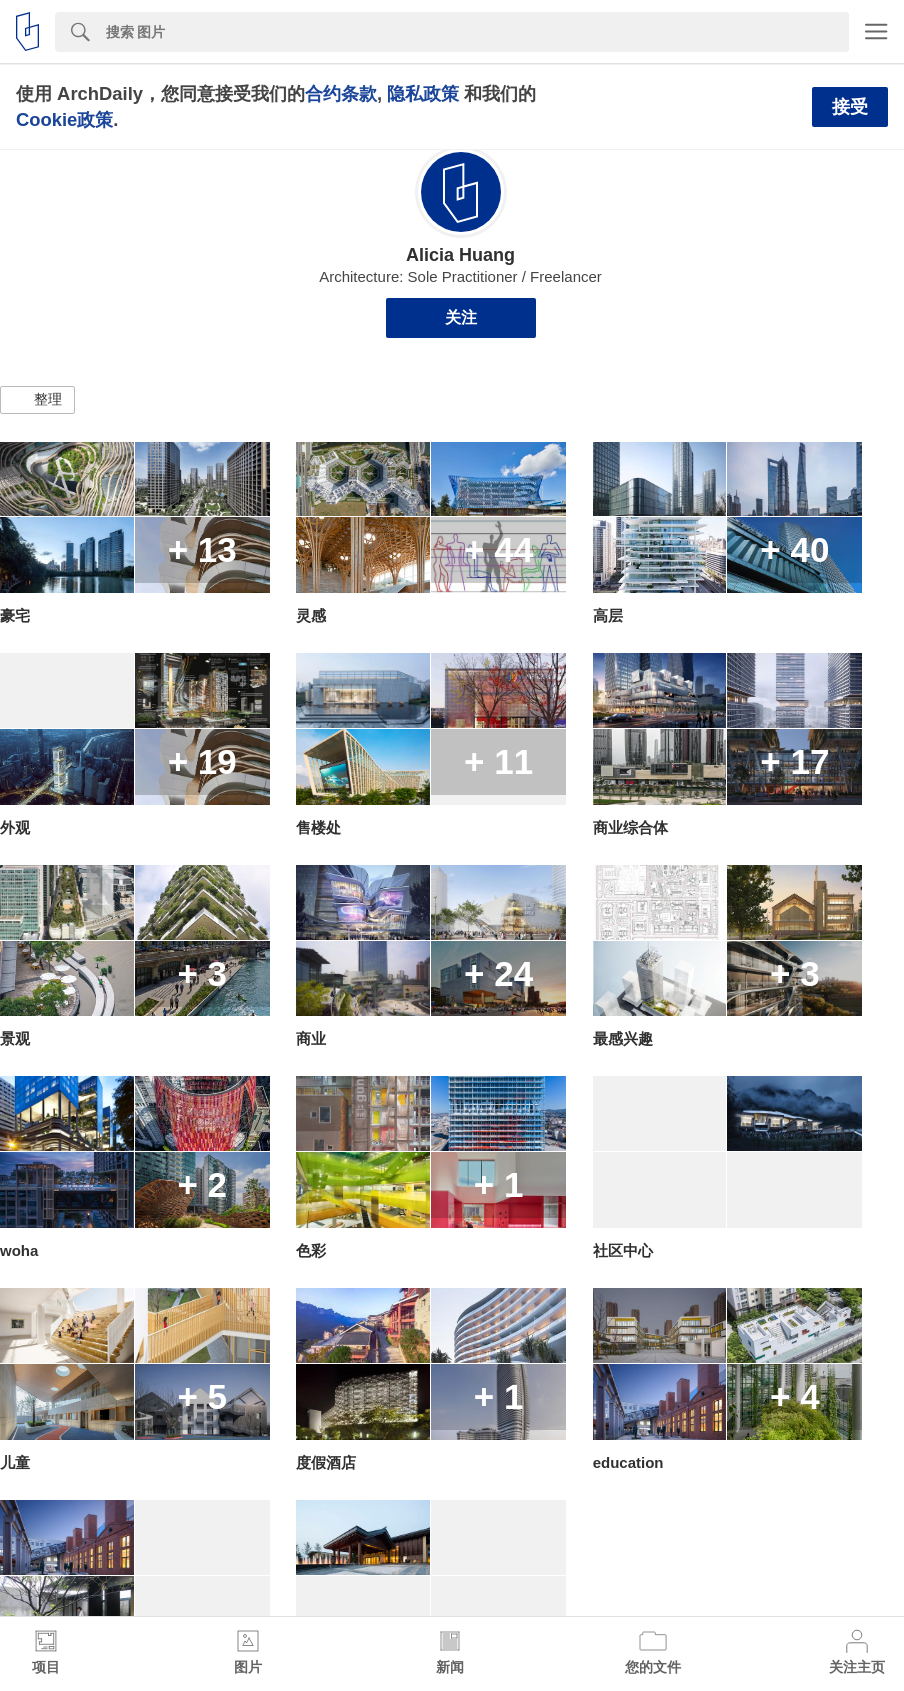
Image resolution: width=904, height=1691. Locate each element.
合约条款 (341, 93)
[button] (37, 400)
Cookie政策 (64, 119)
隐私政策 (423, 93)
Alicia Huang (460, 255)
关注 (461, 317)
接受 (850, 107)
